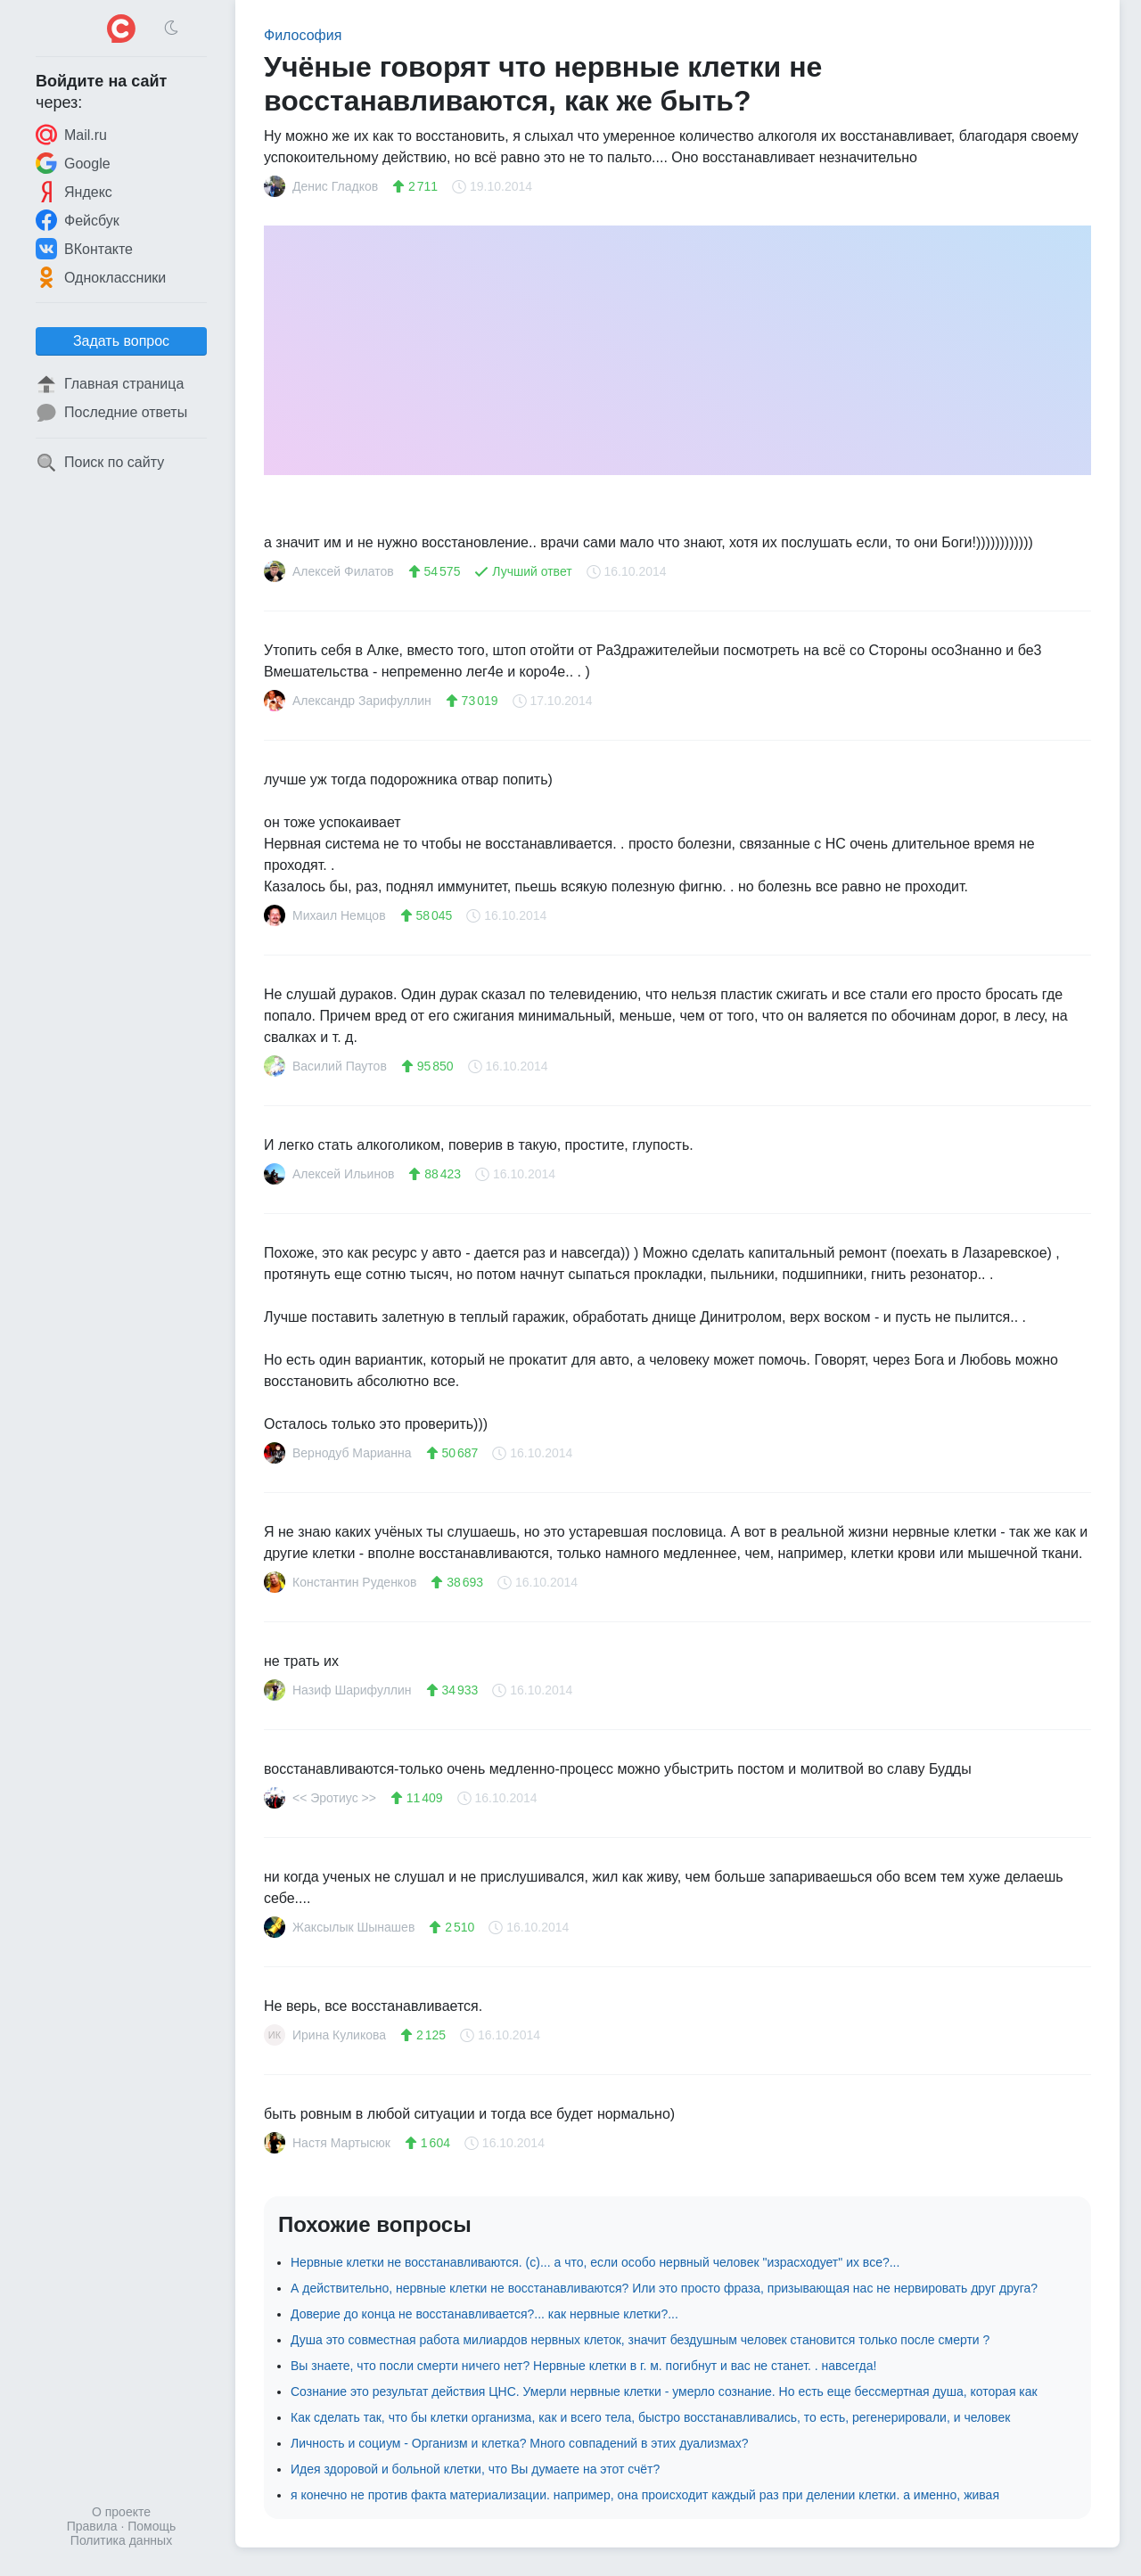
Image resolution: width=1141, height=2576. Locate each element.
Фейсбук (77, 220)
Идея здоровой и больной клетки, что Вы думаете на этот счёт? (475, 2469)
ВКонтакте (84, 248)
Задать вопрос (121, 341)
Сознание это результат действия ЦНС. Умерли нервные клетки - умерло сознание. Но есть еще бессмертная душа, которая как (664, 2391)
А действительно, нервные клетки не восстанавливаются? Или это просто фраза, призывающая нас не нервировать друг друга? (664, 2288)
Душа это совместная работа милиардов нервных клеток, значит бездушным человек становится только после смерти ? (640, 2340)
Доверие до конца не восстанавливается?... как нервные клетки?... (484, 2314)
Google (73, 163)
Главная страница (110, 384)
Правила (92, 2526)
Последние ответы (111, 412)
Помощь (151, 2526)
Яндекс (74, 191)
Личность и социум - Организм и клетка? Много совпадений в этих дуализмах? (520, 2443)
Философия (302, 35)
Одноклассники (101, 277)
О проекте (121, 2512)
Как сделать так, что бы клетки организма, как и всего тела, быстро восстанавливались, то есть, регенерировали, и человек (650, 2417)
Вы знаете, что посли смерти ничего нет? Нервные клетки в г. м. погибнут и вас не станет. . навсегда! (583, 2366)
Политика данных (121, 2540)
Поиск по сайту (100, 462)
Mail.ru (71, 134)
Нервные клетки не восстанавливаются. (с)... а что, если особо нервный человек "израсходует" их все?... (595, 2262)
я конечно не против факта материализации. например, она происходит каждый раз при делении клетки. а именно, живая (645, 2495)
